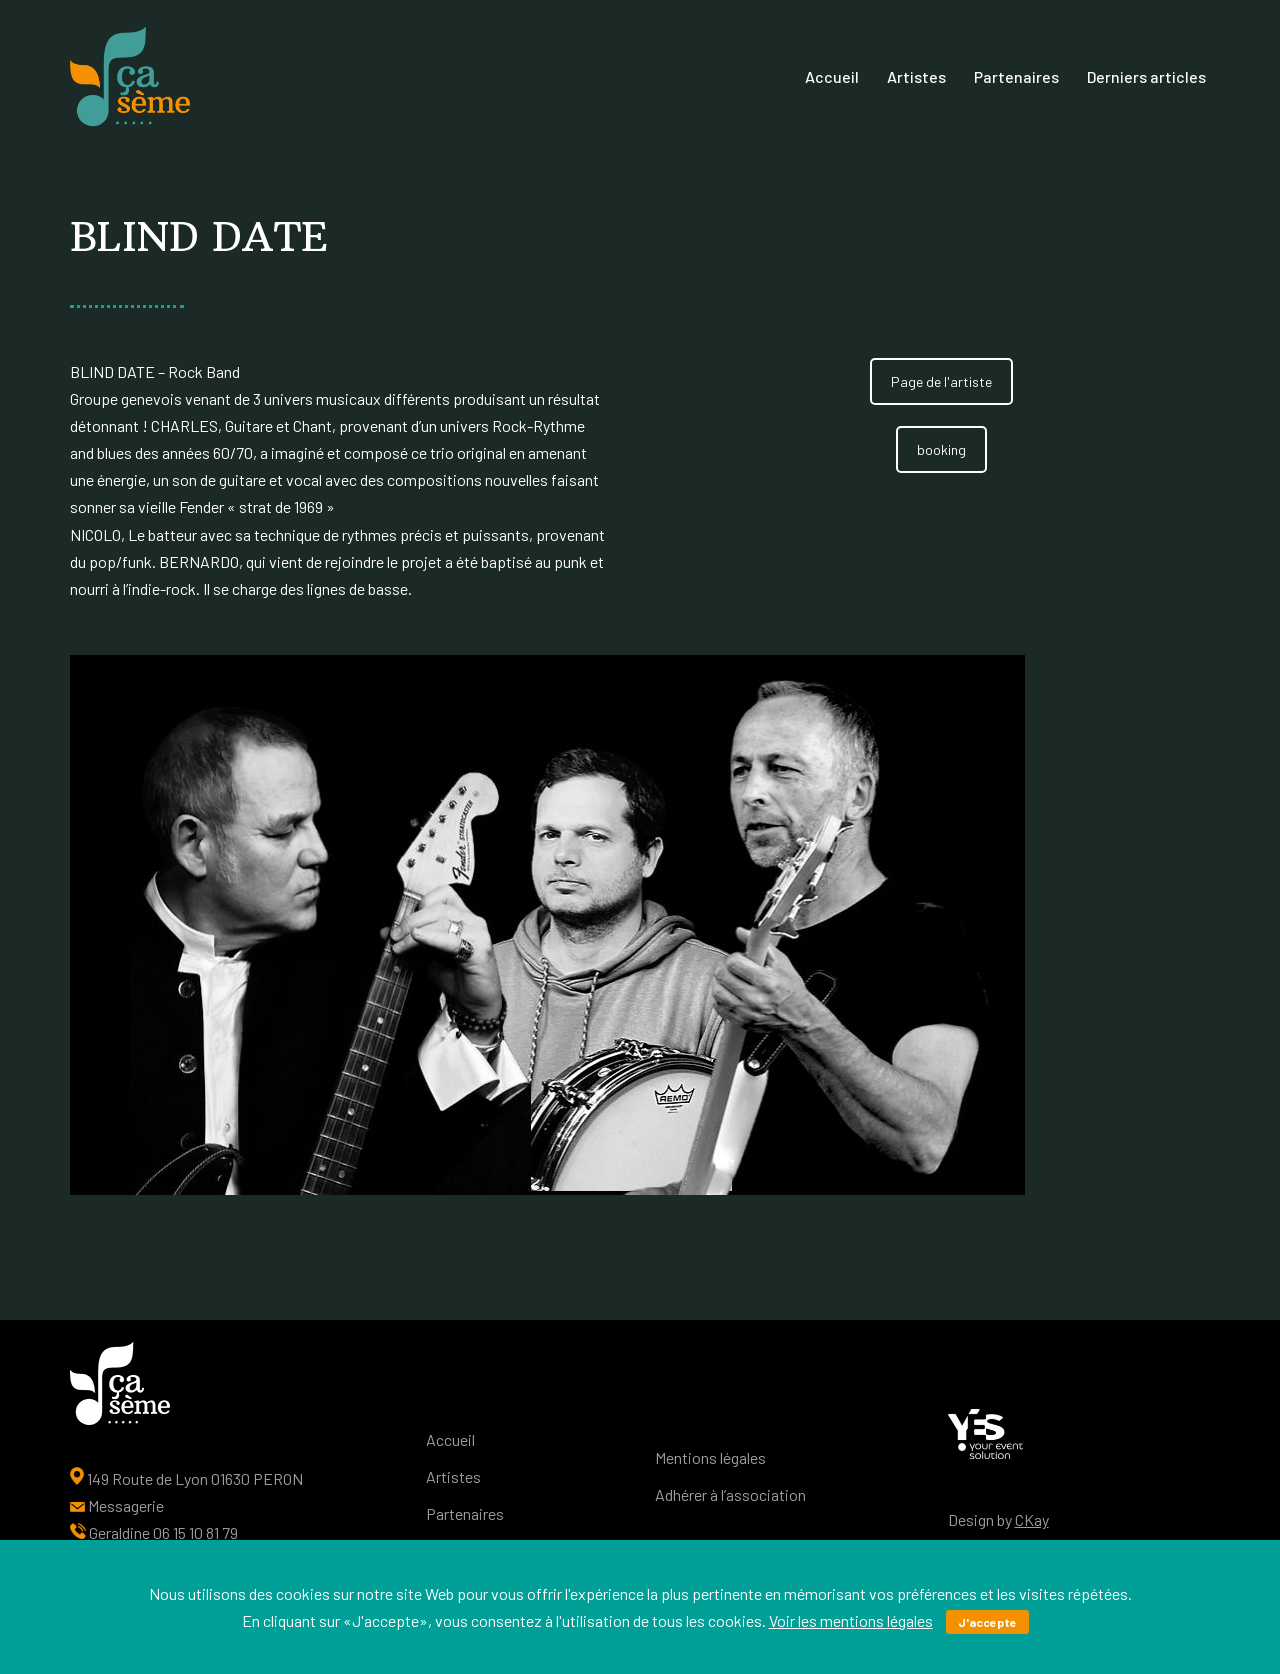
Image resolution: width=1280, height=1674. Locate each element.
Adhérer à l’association (730, 1494)
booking (941, 449)
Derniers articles (1146, 76)
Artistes (916, 76)
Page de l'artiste (941, 381)
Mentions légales (710, 1457)
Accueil (832, 76)
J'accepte (987, 1622)
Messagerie (126, 1505)
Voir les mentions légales (851, 1620)
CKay (1032, 1519)
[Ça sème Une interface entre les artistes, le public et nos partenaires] (130, 77)
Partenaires (1016, 76)
